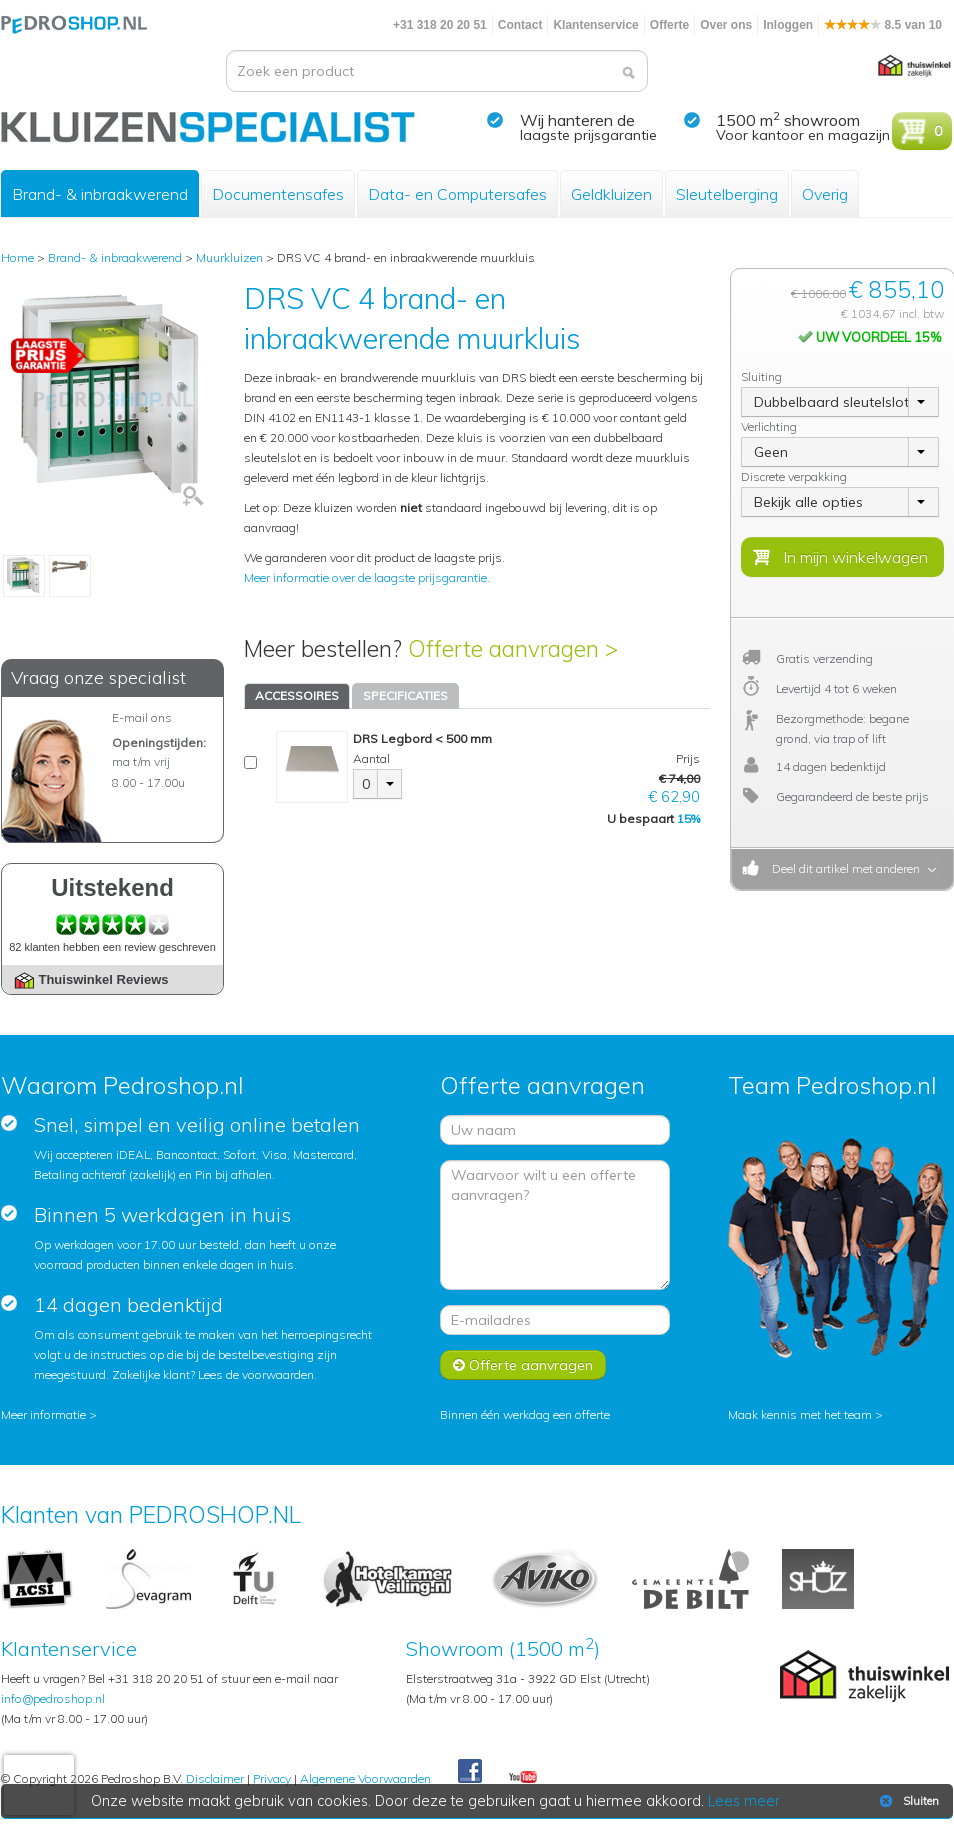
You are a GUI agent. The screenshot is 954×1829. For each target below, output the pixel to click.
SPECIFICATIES (405, 695)
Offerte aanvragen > (513, 648)
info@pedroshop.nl (53, 1698)
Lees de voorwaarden (256, 1374)
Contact (520, 25)
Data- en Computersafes (457, 194)
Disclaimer (215, 1778)
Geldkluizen (611, 194)
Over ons (726, 25)
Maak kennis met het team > (805, 1414)
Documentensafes (278, 194)
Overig (825, 194)
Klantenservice (595, 25)
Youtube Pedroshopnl (523, 1778)
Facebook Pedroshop (470, 1772)
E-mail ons (142, 717)
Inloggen (788, 25)
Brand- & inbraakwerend (100, 194)
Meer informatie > (49, 1414)
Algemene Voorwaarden (365, 1778)
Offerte (669, 25)
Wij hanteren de (577, 120)
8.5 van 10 (883, 25)
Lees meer (744, 1801)
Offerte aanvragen (523, 1365)
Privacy (272, 1778)
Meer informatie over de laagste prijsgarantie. (367, 577)
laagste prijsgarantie (588, 135)
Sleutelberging (727, 194)
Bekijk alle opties (808, 502)
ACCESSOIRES (297, 695)
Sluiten (907, 1801)
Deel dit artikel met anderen (843, 868)
